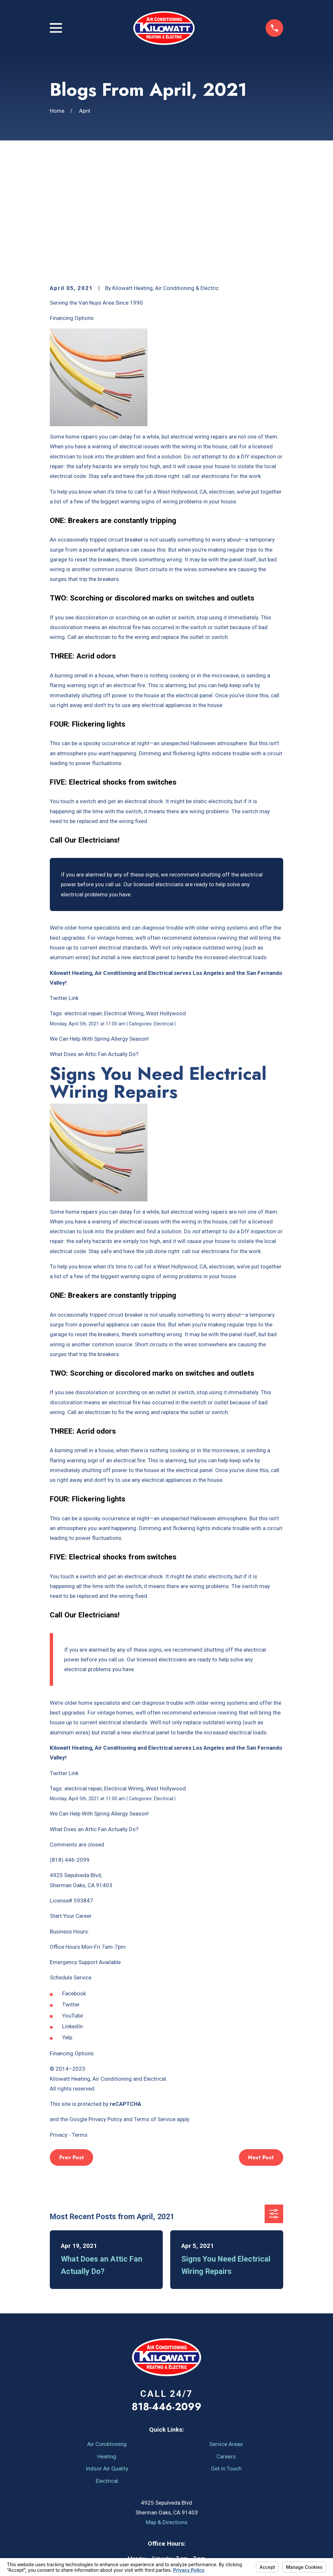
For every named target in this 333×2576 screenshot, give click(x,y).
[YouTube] (136, 2503)
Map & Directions (166, 2411)
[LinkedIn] (182, 2503)
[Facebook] (121, 2503)
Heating (106, 2345)
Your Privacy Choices (139, 2553)
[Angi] (167, 2503)
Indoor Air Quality (107, 2357)
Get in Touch (226, 2357)
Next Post (261, 2046)
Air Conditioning (107, 2333)
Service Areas (226, 2333)
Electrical (107, 2370)
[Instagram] (197, 2503)
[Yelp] (151, 2503)
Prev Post (71, 2046)
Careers (226, 2345)
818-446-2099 (166, 2296)
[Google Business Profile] (212, 2503)
